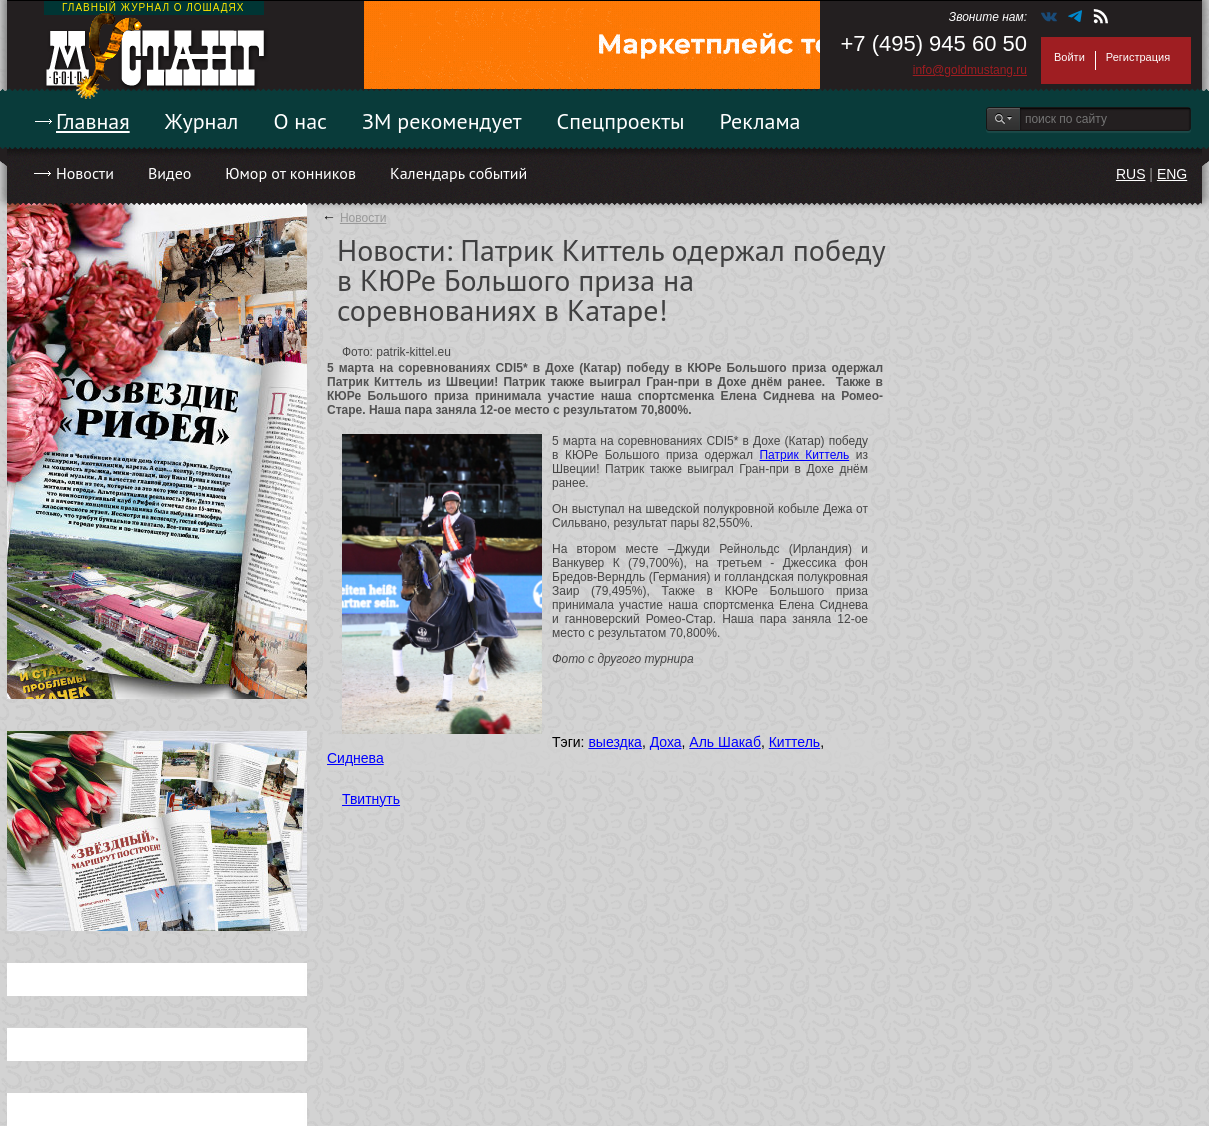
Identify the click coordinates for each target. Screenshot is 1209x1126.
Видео (169, 173)
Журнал (202, 121)
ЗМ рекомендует (442, 121)
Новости (85, 173)
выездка (614, 742)
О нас (300, 121)
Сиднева (355, 758)
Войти (1069, 57)
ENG (1172, 174)
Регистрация (1138, 57)
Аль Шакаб (725, 742)
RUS (1131, 174)
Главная (93, 121)
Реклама (760, 121)
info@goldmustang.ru (970, 70)
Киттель (794, 742)
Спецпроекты (621, 121)
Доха (666, 742)
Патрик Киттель (804, 455)
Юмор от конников (290, 173)
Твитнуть (371, 799)
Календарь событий (458, 173)
